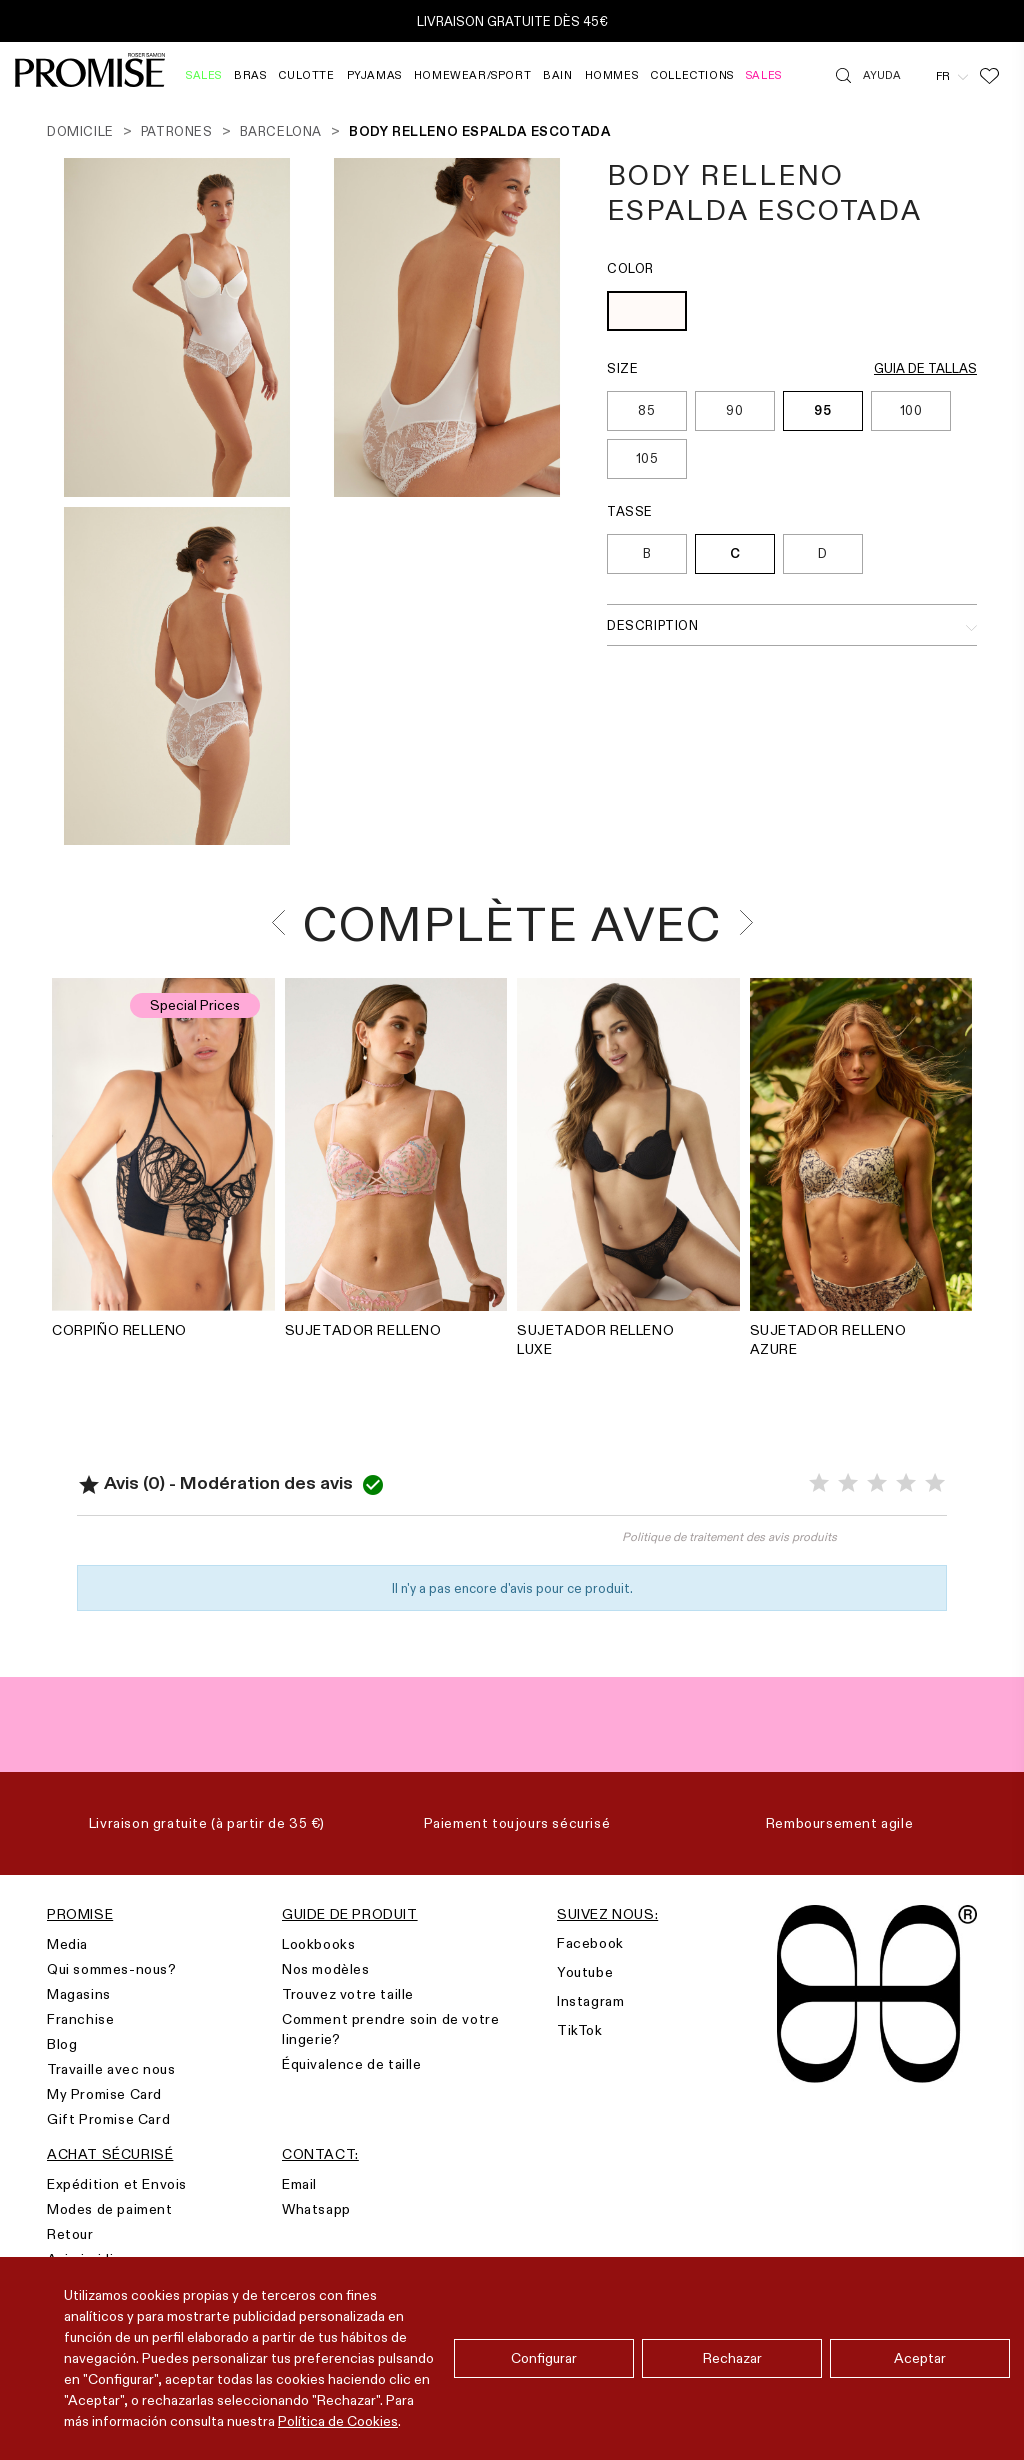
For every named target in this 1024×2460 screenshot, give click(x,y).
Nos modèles (326, 1969)
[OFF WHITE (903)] (647, 313)
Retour (70, 2234)
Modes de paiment (110, 2209)
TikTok (580, 2030)
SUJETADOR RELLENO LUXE (595, 1339)
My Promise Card (104, 2094)
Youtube (585, 1972)
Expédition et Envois (117, 2184)
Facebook (590, 1943)
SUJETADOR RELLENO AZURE (828, 1339)
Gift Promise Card (108, 2119)
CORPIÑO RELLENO (119, 1330)
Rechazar (732, 2358)
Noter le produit (295, 1546)
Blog (62, 2044)
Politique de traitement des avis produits (729, 1536)
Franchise (80, 2019)
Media (67, 1944)
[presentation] (284, 922)
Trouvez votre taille (348, 1994)
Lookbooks (318, 1944)
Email (299, 2184)
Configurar (544, 2358)
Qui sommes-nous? (112, 1969)
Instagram (590, 2001)
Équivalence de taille (352, 2064)
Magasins (79, 1994)
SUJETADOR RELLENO (363, 1330)
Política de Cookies (338, 2421)
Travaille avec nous (111, 2069)
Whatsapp (316, 2209)
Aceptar (920, 2358)
